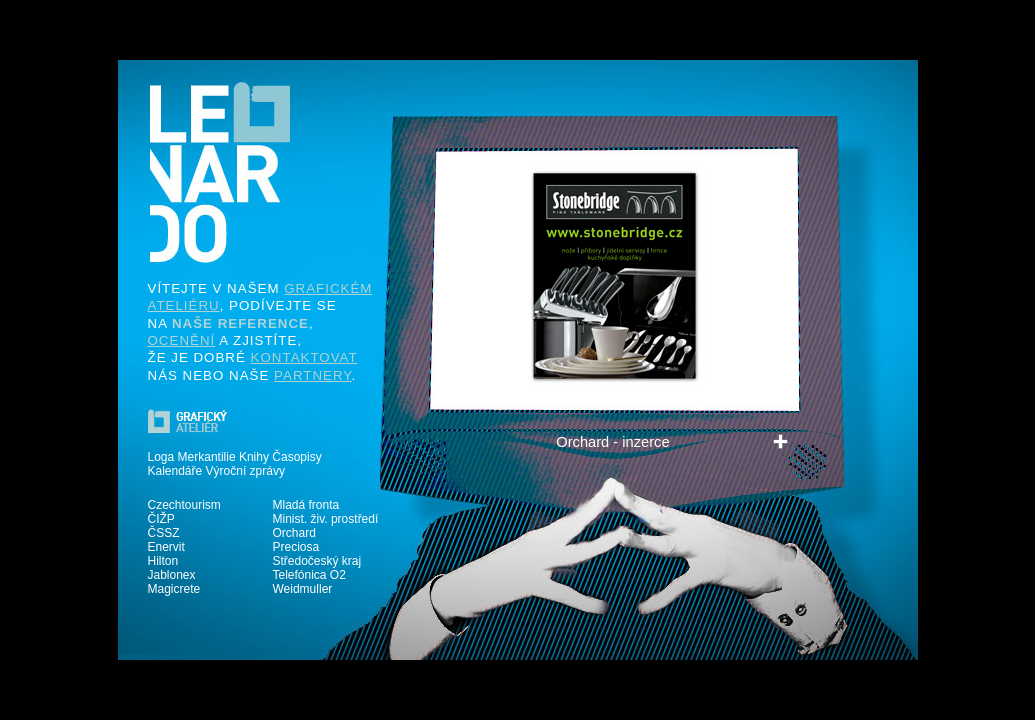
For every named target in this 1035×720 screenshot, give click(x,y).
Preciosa (296, 547)
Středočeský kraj (317, 561)
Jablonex (172, 575)
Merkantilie (207, 457)
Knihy (254, 457)
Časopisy (296, 457)
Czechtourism (184, 505)
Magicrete (174, 589)
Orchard (294, 533)
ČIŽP (161, 519)
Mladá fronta (306, 505)
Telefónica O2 (309, 575)
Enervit (166, 547)
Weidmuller (303, 589)
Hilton (163, 561)
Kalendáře (175, 471)
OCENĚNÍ (182, 340)
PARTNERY (312, 375)
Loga (161, 457)
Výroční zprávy (245, 471)
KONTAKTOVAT (304, 357)
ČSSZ (164, 533)
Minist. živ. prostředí (326, 519)
